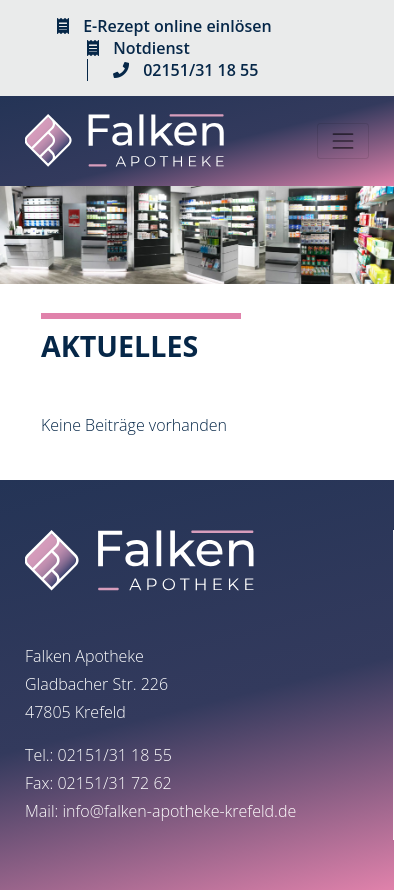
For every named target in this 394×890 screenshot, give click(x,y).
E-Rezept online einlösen (177, 26)
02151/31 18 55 (200, 70)
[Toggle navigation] (343, 141)
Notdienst (151, 48)
